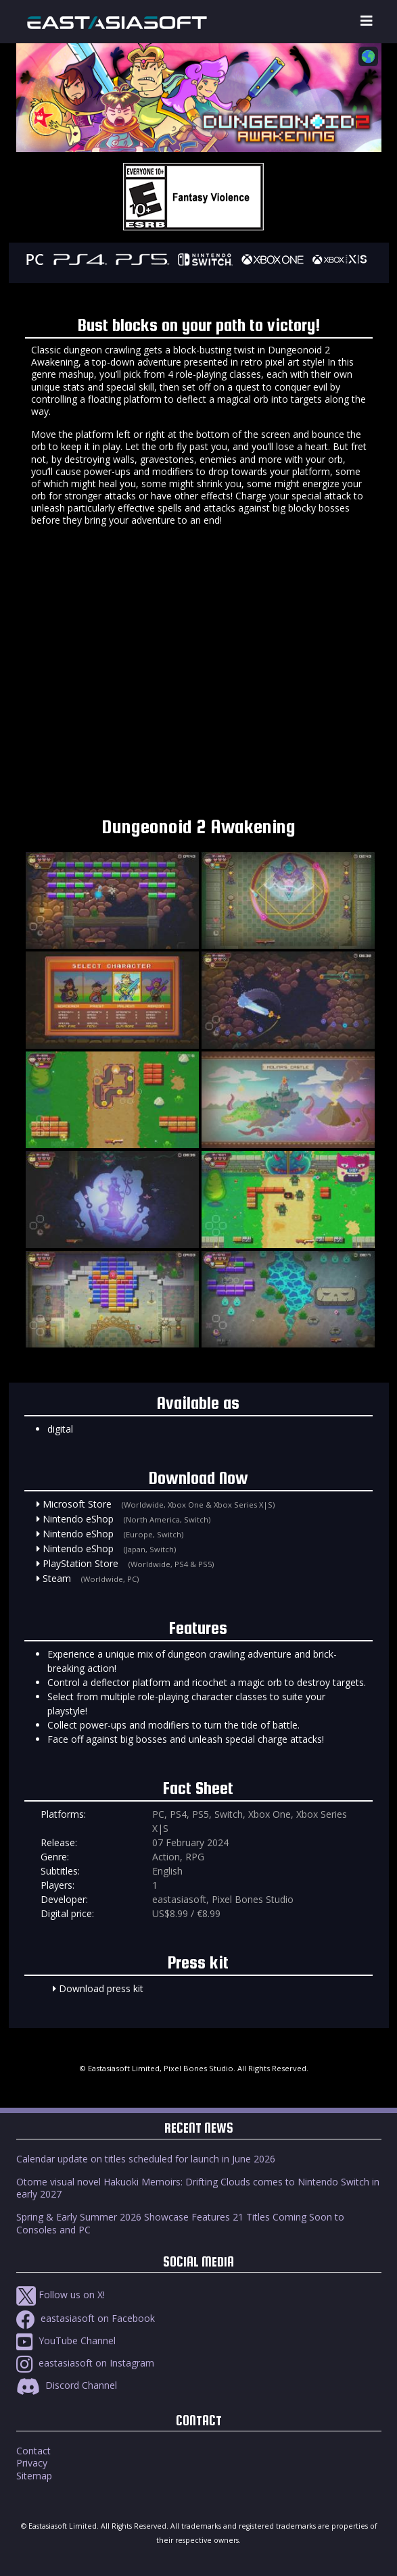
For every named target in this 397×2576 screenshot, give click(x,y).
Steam (57, 1578)
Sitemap (34, 2475)
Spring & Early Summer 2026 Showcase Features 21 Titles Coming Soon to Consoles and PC (180, 2222)
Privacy (31, 2462)
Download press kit (101, 1988)
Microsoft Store (77, 1503)
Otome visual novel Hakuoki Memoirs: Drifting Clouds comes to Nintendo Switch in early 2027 (197, 2187)
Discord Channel (66, 2385)
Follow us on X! (60, 2294)
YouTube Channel (66, 2340)
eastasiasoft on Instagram (85, 2362)
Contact (33, 2450)
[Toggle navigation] (366, 21)
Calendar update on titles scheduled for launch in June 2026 (145, 2158)
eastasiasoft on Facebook (85, 2318)
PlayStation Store (80, 1563)
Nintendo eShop (78, 1518)
